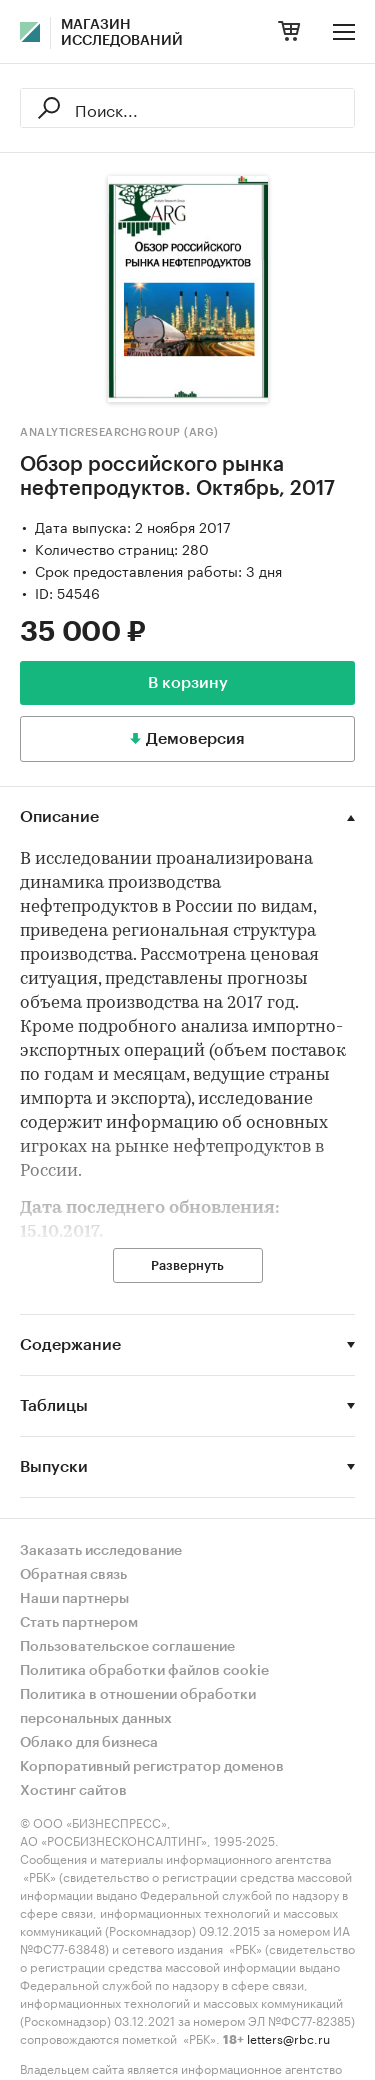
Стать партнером (79, 1623)
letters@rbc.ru (288, 2037)
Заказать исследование (101, 1551)
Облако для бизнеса (89, 1743)
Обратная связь (73, 1575)
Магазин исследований (122, 33)
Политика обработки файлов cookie (144, 1671)
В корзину (188, 683)
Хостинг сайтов (73, 1791)
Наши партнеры (74, 1599)
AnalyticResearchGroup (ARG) (119, 432)
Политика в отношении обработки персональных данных (138, 1707)
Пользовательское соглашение (127, 1647)
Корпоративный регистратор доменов (152, 1767)
